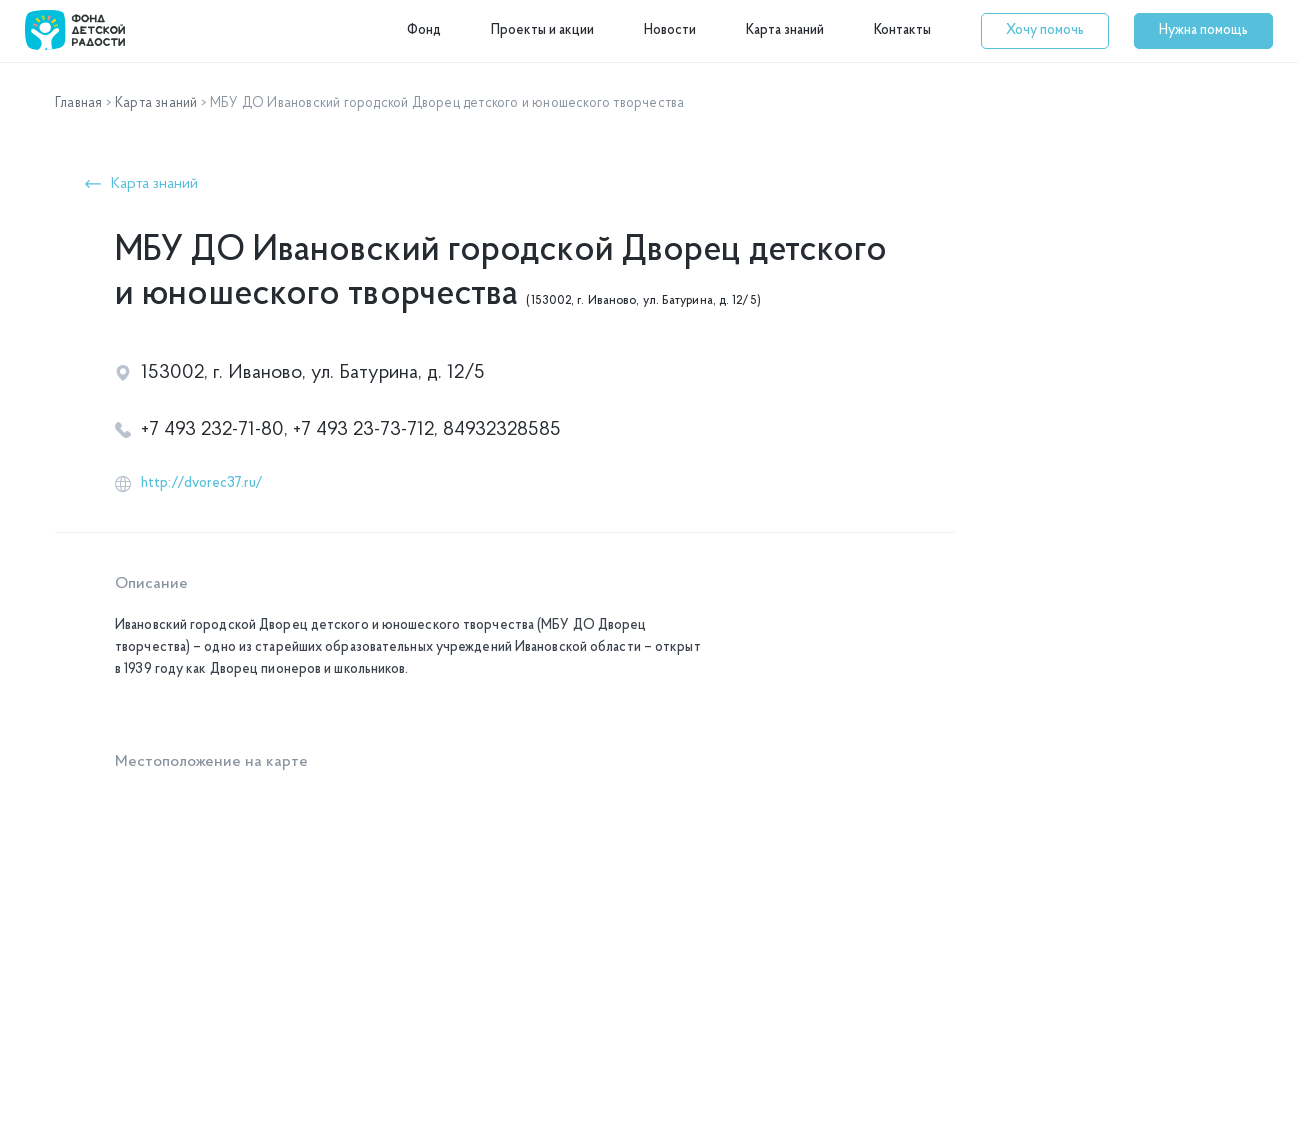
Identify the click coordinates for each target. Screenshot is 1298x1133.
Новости (670, 30)
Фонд (424, 30)
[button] (1045, 31)
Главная (78, 103)
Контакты (902, 30)
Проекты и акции (542, 30)
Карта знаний (785, 30)
